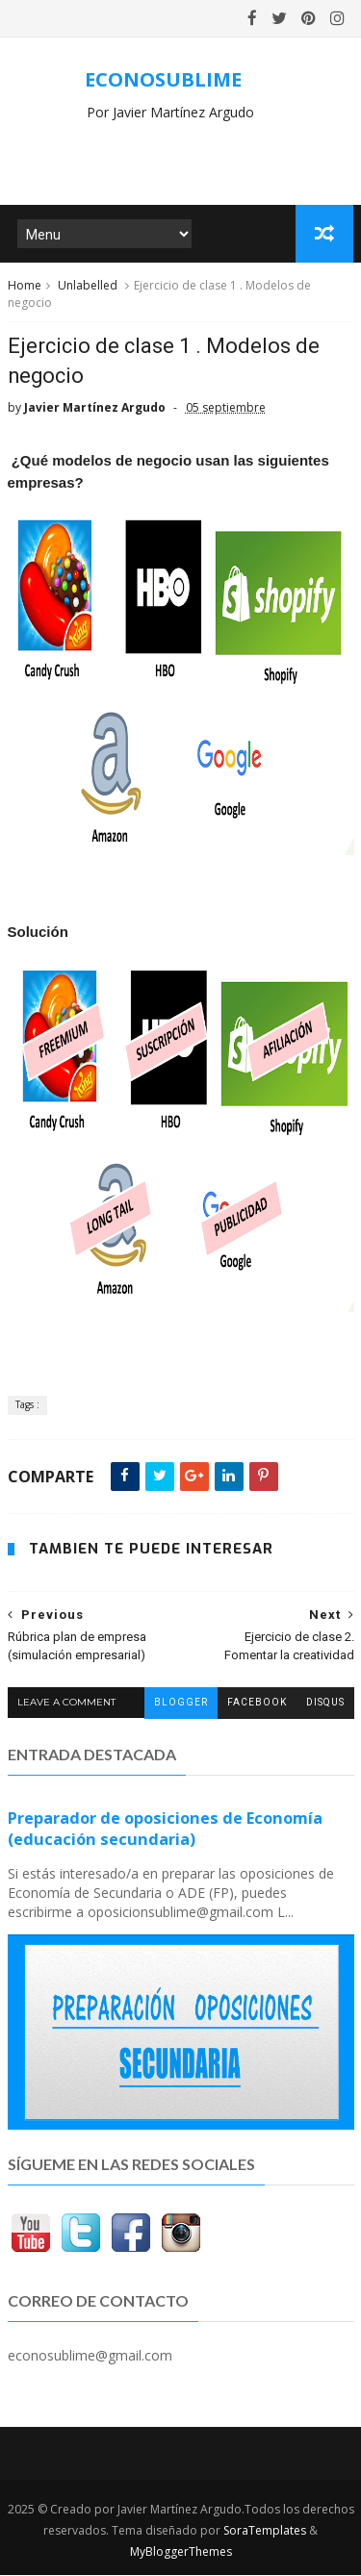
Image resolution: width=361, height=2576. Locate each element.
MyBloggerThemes (181, 2552)
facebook (257, 1703)
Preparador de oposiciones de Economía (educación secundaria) (165, 1829)
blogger (181, 1703)
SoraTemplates (264, 2531)
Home (24, 286)
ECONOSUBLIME (163, 79)
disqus (325, 1703)
